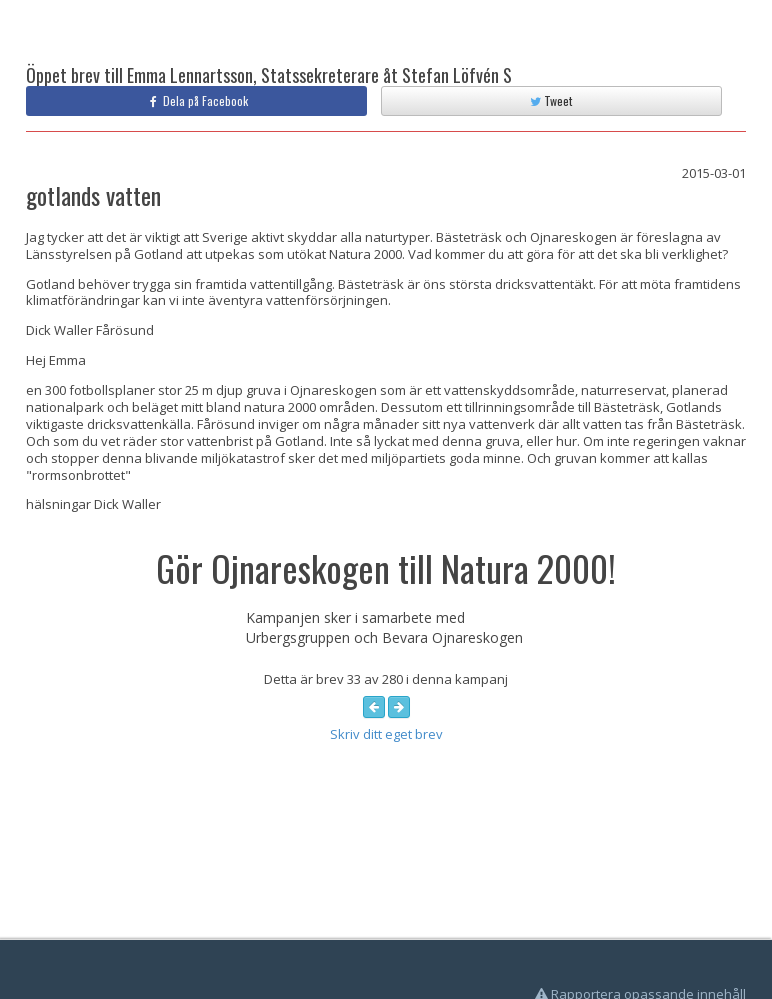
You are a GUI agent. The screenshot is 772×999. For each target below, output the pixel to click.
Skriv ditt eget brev (386, 734)
